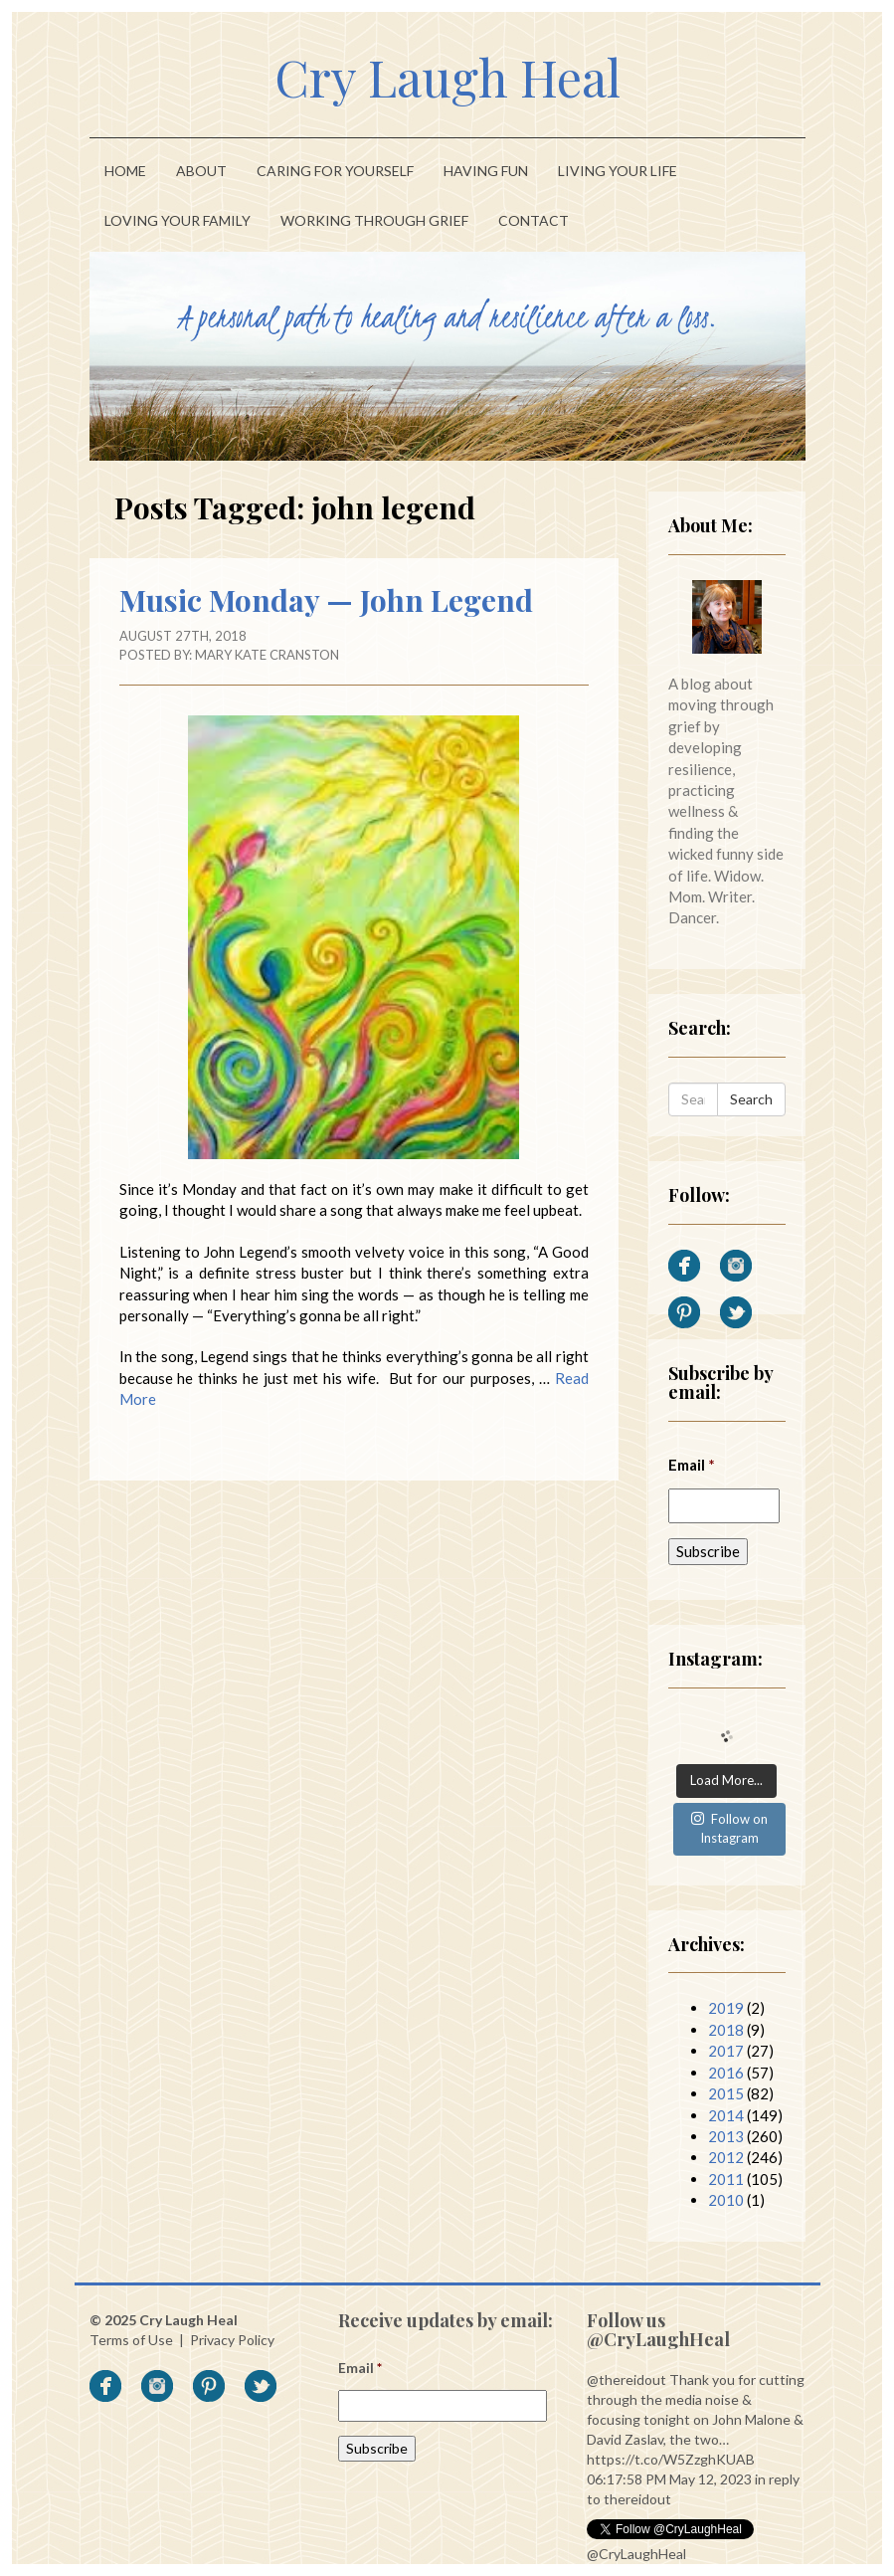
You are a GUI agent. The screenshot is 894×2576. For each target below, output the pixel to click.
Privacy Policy (232, 2339)
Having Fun (486, 170)
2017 (726, 2051)
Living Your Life (617, 170)
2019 (726, 2008)
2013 (726, 2136)
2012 (726, 2157)
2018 (726, 2030)
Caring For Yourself (335, 170)
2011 (726, 2179)
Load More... (726, 1780)
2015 (726, 2093)
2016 (726, 2072)
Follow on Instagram (729, 1829)
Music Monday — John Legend (326, 600)
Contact (533, 220)
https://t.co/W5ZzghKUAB (671, 2459)
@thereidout (626, 2379)
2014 (726, 2115)
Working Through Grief (374, 220)
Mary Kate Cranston (267, 655)
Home (125, 170)
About (201, 170)
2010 (726, 2200)
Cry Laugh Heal (447, 77)
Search (751, 1098)
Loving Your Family (177, 220)
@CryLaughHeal (636, 2553)
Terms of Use (131, 2339)
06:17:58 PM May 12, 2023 (669, 2479)
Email (691, 1465)
